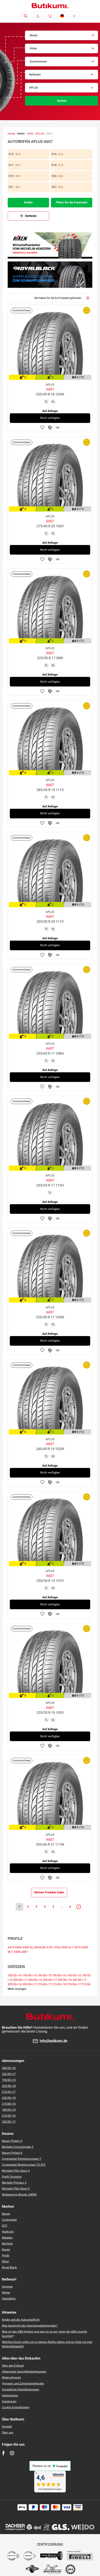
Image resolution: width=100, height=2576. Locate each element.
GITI (4, 2225)
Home (11, 133)
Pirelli (5, 2255)
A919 (77, 1947)
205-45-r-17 (50, 1980)
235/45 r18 (9, 2098)
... (62, 1906)
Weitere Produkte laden (49, 1892)
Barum (6, 2214)
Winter (6, 2292)
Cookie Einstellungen (15, 2407)
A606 (17, 1952)
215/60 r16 (9, 2104)
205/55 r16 (9, 2068)
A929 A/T (67, 1947)
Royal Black (9, 2267)
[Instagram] (12, 2453)
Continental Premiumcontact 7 (21, 2159)
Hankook (8, 2231)
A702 (57, 1947)
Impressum (9, 2401)
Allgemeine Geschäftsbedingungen (24, 2371)
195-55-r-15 (74, 1975)
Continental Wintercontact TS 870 (23, 2165)
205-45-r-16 (35, 1980)
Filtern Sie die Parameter (72, 202)
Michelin (7, 2243)
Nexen (6, 2249)
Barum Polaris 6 (12, 2153)
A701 (50, 1947)
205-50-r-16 (65, 1980)
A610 (11, 1947)
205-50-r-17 (79, 1980)
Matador (7, 2237)
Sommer (7, 2286)
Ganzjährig (8, 2298)
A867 (24, 1952)
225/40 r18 (9, 2086)
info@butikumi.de (53, 2041)
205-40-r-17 (20, 1980)
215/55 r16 (9, 2116)
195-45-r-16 (29, 1975)
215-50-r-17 (74, 1984)
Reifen (28, 202)
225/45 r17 (9, 2074)
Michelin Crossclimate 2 (17, 2147)
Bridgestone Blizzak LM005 (19, 2194)
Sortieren (31, 216)
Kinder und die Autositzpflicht (21, 2319)
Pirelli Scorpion (12, 2176)
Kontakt (7, 2426)
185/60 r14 (9, 2110)
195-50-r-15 (44, 1975)
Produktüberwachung (58, 427)
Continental (9, 2220)
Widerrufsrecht (11, 2377)
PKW (30, 133)
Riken (5, 2261)
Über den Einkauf (13, 2365)
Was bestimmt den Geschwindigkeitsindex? (30, 2325)
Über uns (7, 2432)
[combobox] (61, 35)
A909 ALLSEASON (34, 1947)
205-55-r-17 (29, 1984)
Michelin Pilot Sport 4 (16, 2170)
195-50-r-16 (59, 1975)
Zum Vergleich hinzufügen (50, 427)
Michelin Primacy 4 (14, 2182)
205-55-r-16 (15, 1984)
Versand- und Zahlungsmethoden (23, 2383)
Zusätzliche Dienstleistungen (20, 2389)
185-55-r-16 (15, 1975)
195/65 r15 (9, 2080)
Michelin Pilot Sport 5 (16, 2188)
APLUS (40, 133)
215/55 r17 (9, 2092)
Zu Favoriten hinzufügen (42, 427)
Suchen (61, 100)
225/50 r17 (9, 2121)
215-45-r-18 (59, 1984)
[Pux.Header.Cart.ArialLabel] (50, 16)
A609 (18, 1947)
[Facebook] (3, 2453)
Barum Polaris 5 (12, 2141)
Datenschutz (10, 2395)
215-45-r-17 (44, 1984)
